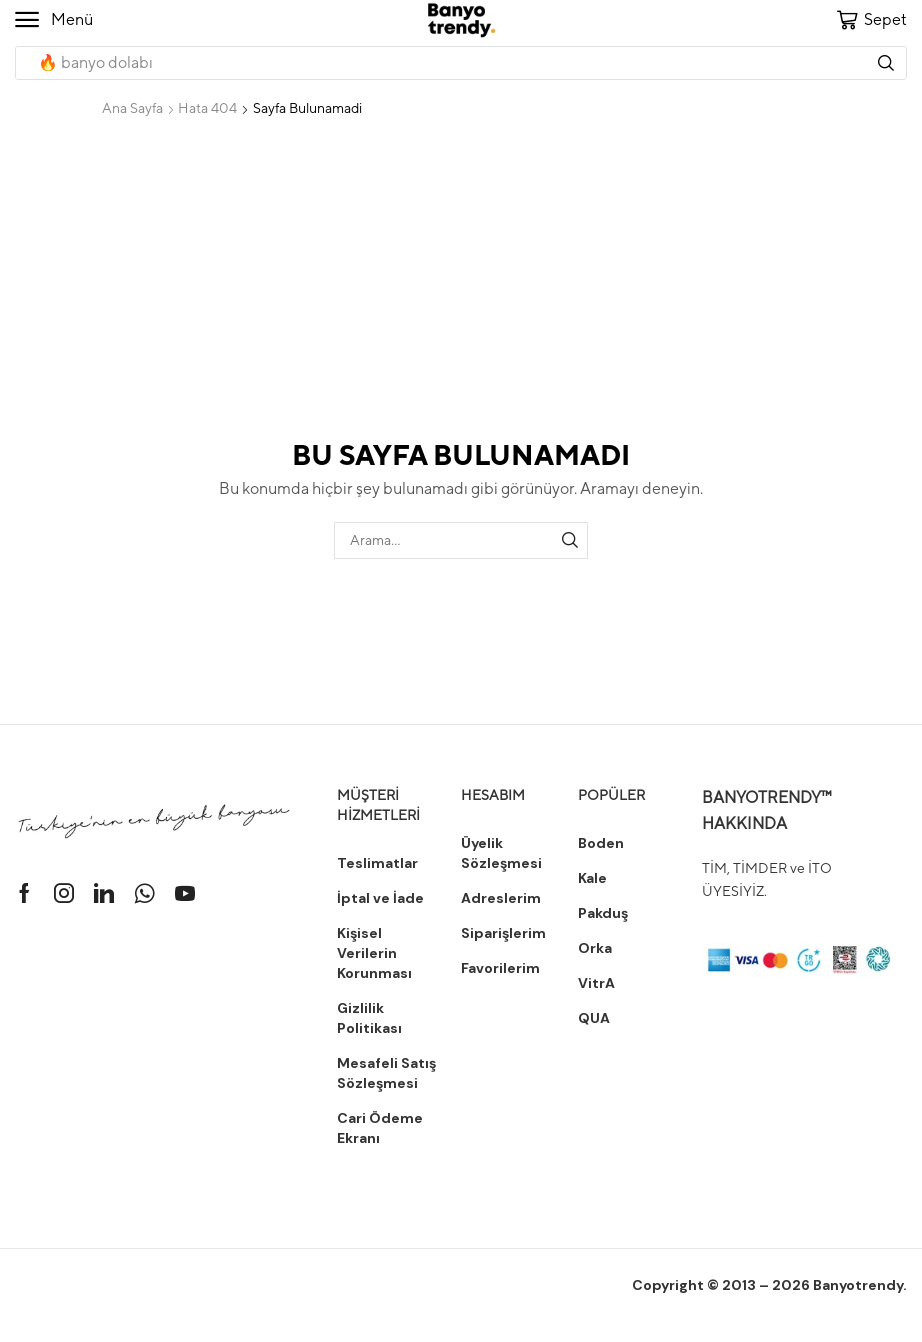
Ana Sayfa (132, 108)
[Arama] (886, 63)
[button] (54, 20)
